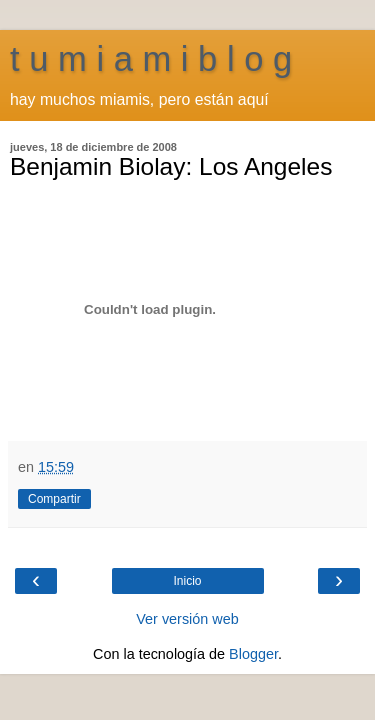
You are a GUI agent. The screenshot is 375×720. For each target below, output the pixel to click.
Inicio (187, 581)
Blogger (253, 654)
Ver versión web (187, 619)
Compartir (54, 499)
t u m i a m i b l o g (151, 59)
